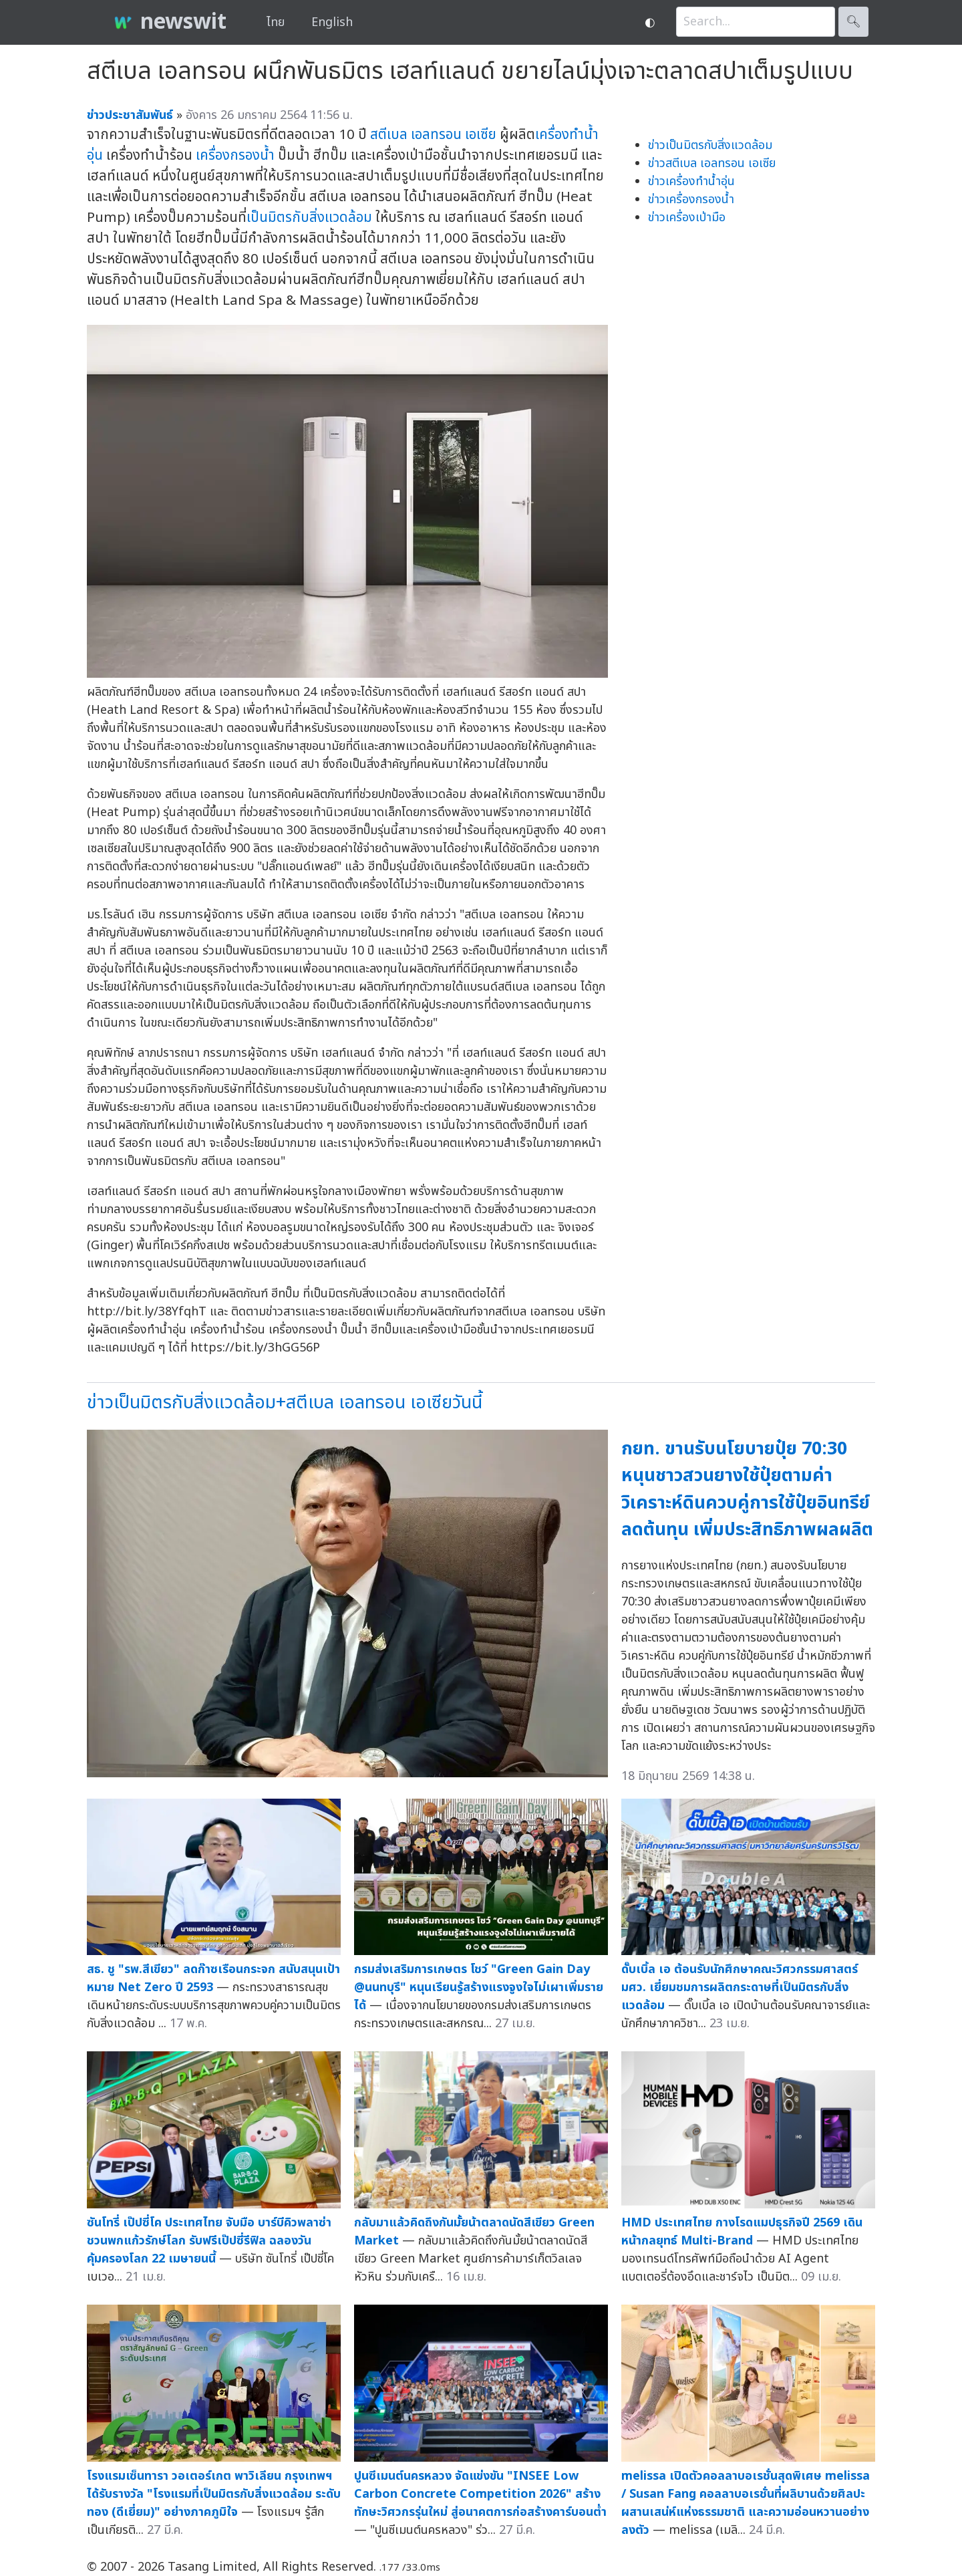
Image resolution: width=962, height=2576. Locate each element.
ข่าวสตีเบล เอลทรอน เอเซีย (712, 163)
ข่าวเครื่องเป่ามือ (687, 218)
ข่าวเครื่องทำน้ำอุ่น (691, 181)
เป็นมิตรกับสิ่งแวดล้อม (309, 217)
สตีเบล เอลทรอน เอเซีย (433, 134)
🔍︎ (853, 22)
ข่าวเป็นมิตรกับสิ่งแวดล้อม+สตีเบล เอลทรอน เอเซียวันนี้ (284, 1402)
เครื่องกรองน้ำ (235, 155)
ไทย (276, 22)
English (332, 22)
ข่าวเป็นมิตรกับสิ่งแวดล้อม (710, 145)
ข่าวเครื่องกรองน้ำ (691, 199)
